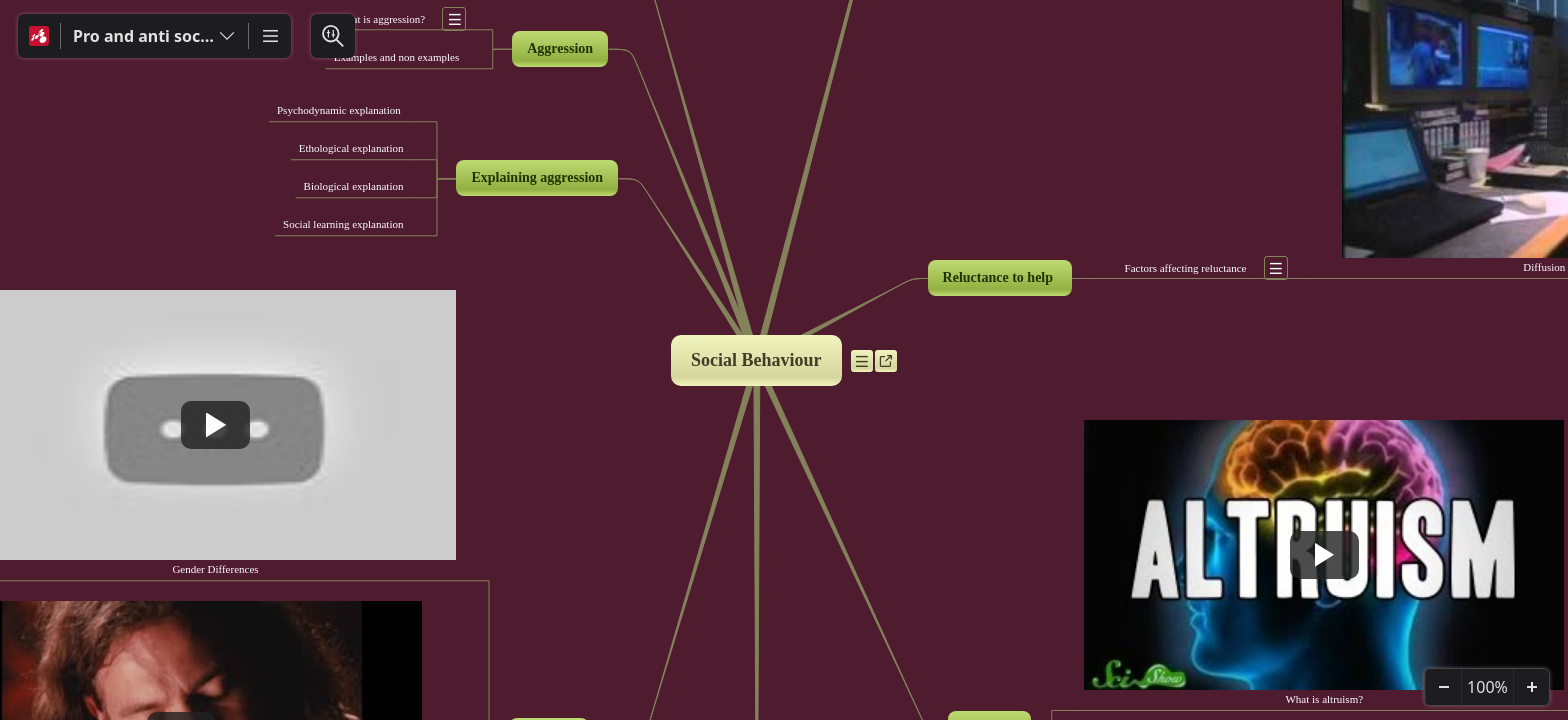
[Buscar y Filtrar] (333, 36)
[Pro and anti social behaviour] (154, 36)
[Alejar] (1443, 687)
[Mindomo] (39, 36)
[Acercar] (1531, 687)
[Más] (270, 36)
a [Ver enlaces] (889, 365)
